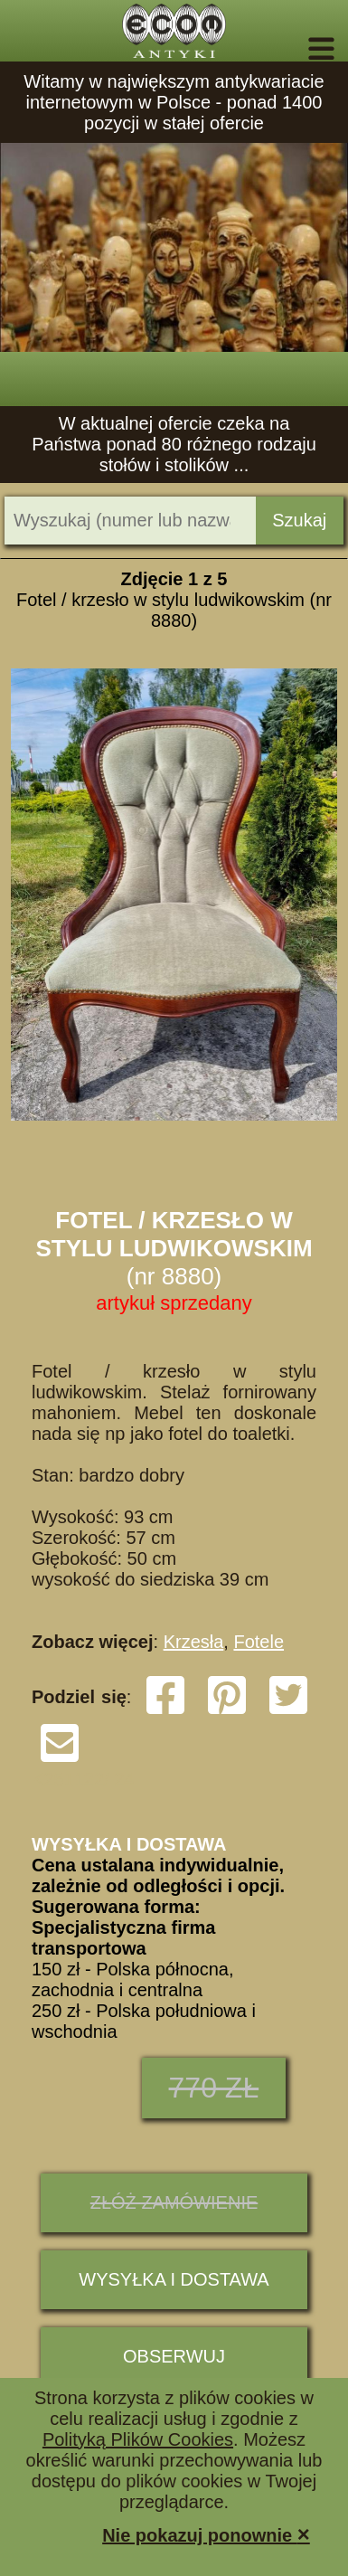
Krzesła (194, 1642)
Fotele (258, 1642)
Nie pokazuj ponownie (206, 2534)
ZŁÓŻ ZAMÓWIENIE (174, 2202)
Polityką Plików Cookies (137, 2439)
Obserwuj (174, 2356)
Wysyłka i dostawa (173, 2279)
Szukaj (299, 520)
